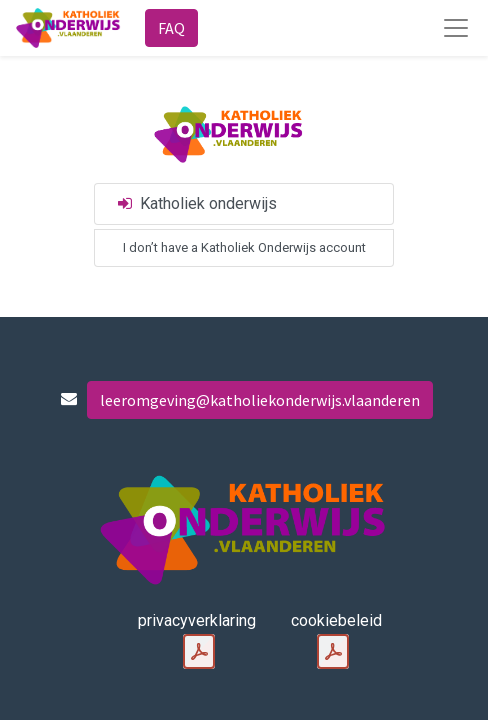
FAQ (171, 28)
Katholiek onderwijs (196, 203)
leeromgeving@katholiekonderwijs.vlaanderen (260, 400)
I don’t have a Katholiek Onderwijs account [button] (244, 247)
